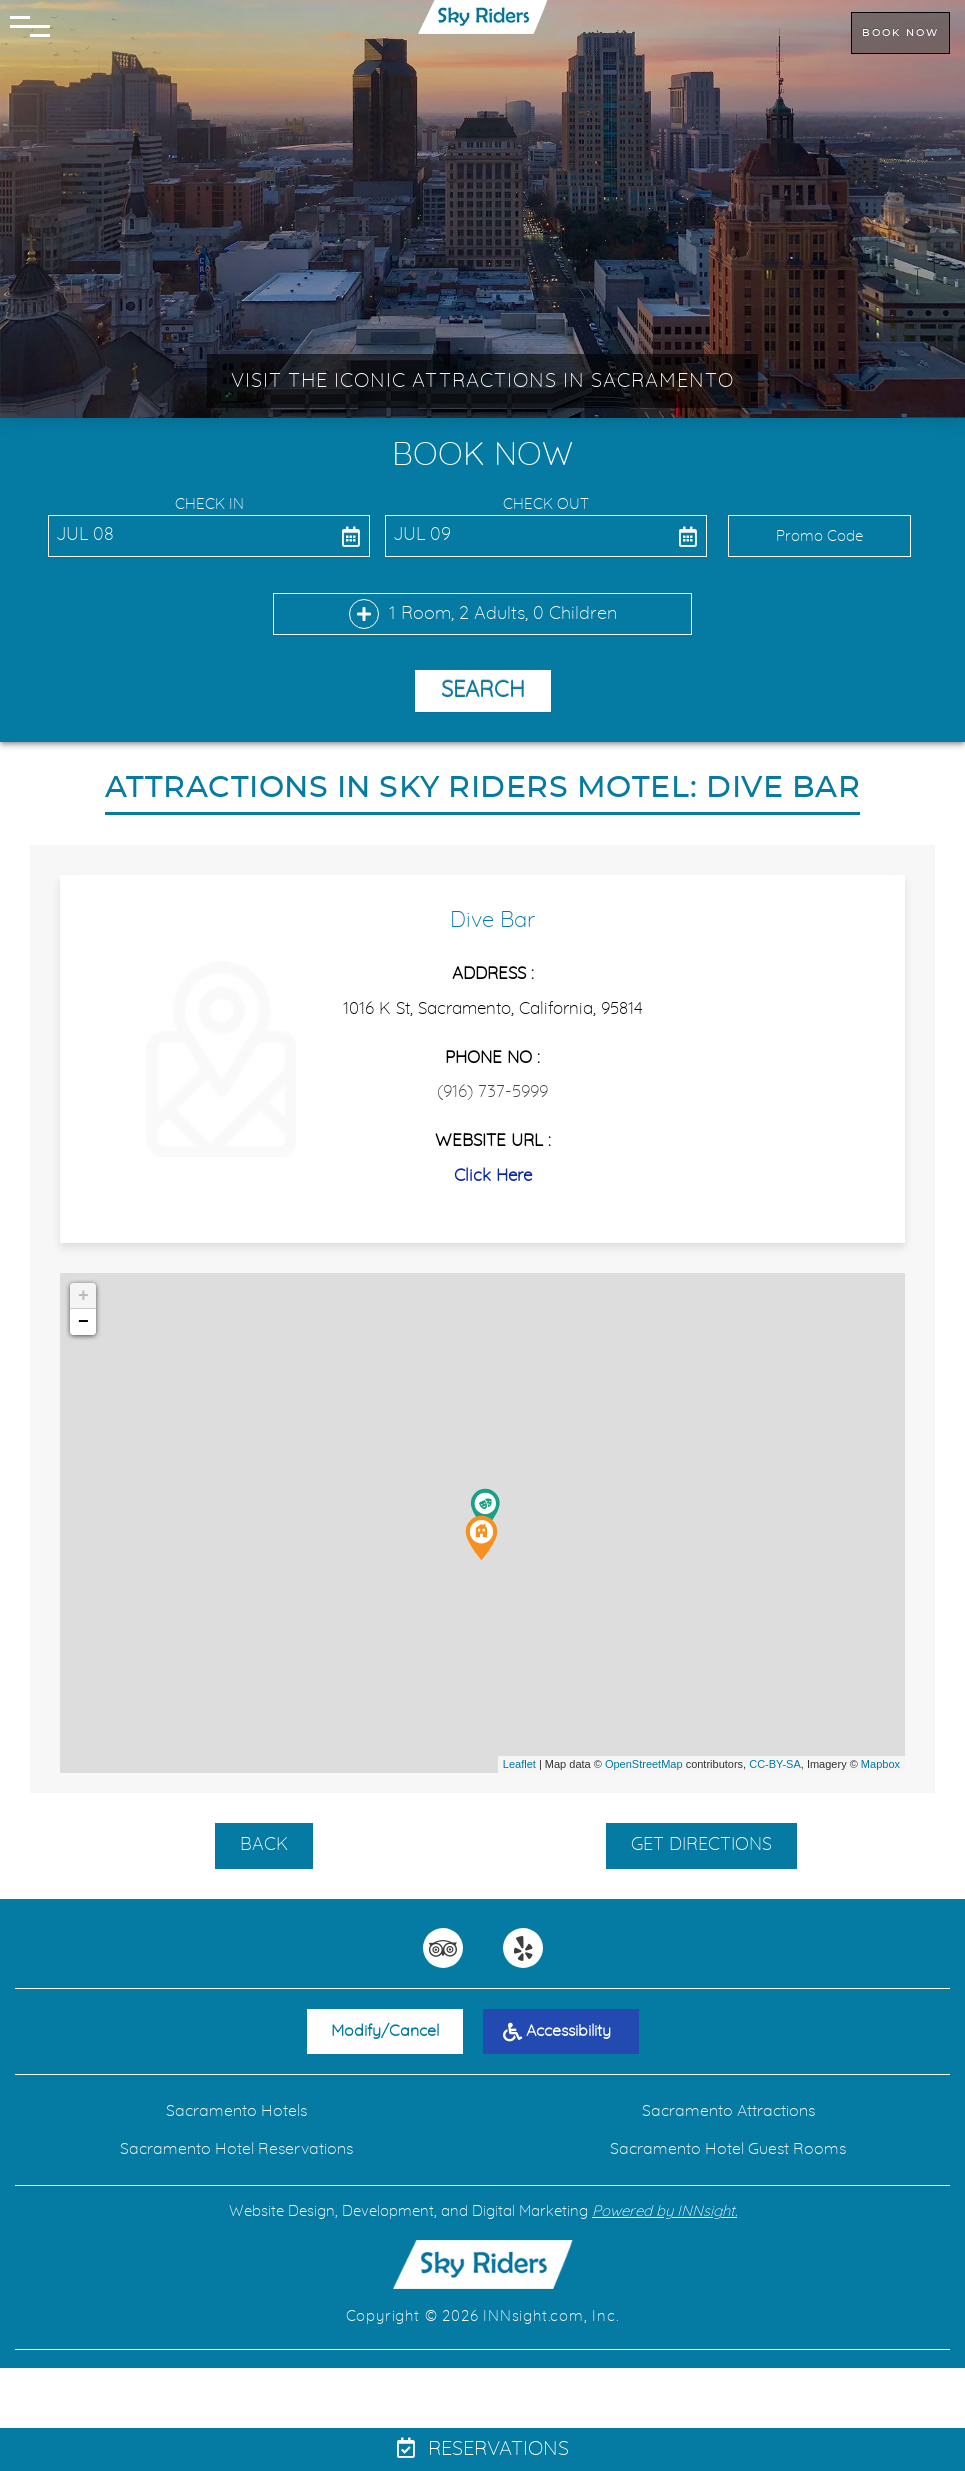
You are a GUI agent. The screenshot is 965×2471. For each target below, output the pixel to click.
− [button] (83, 1322)
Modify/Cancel (385, 2031)
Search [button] (483, 690)
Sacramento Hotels (236, 2111)
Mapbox (880, 1764)
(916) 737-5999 (492, 1091)
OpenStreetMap (644, 1764)
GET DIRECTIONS (701, 1845)
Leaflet (519, 1764)
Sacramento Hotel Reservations (236, 2149)
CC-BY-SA (775, 1764)
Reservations (483, 2449)
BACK (264, 1845)
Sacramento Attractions (728, 2111)
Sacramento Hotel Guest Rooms (728, 2149)
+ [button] (83, 1296)
